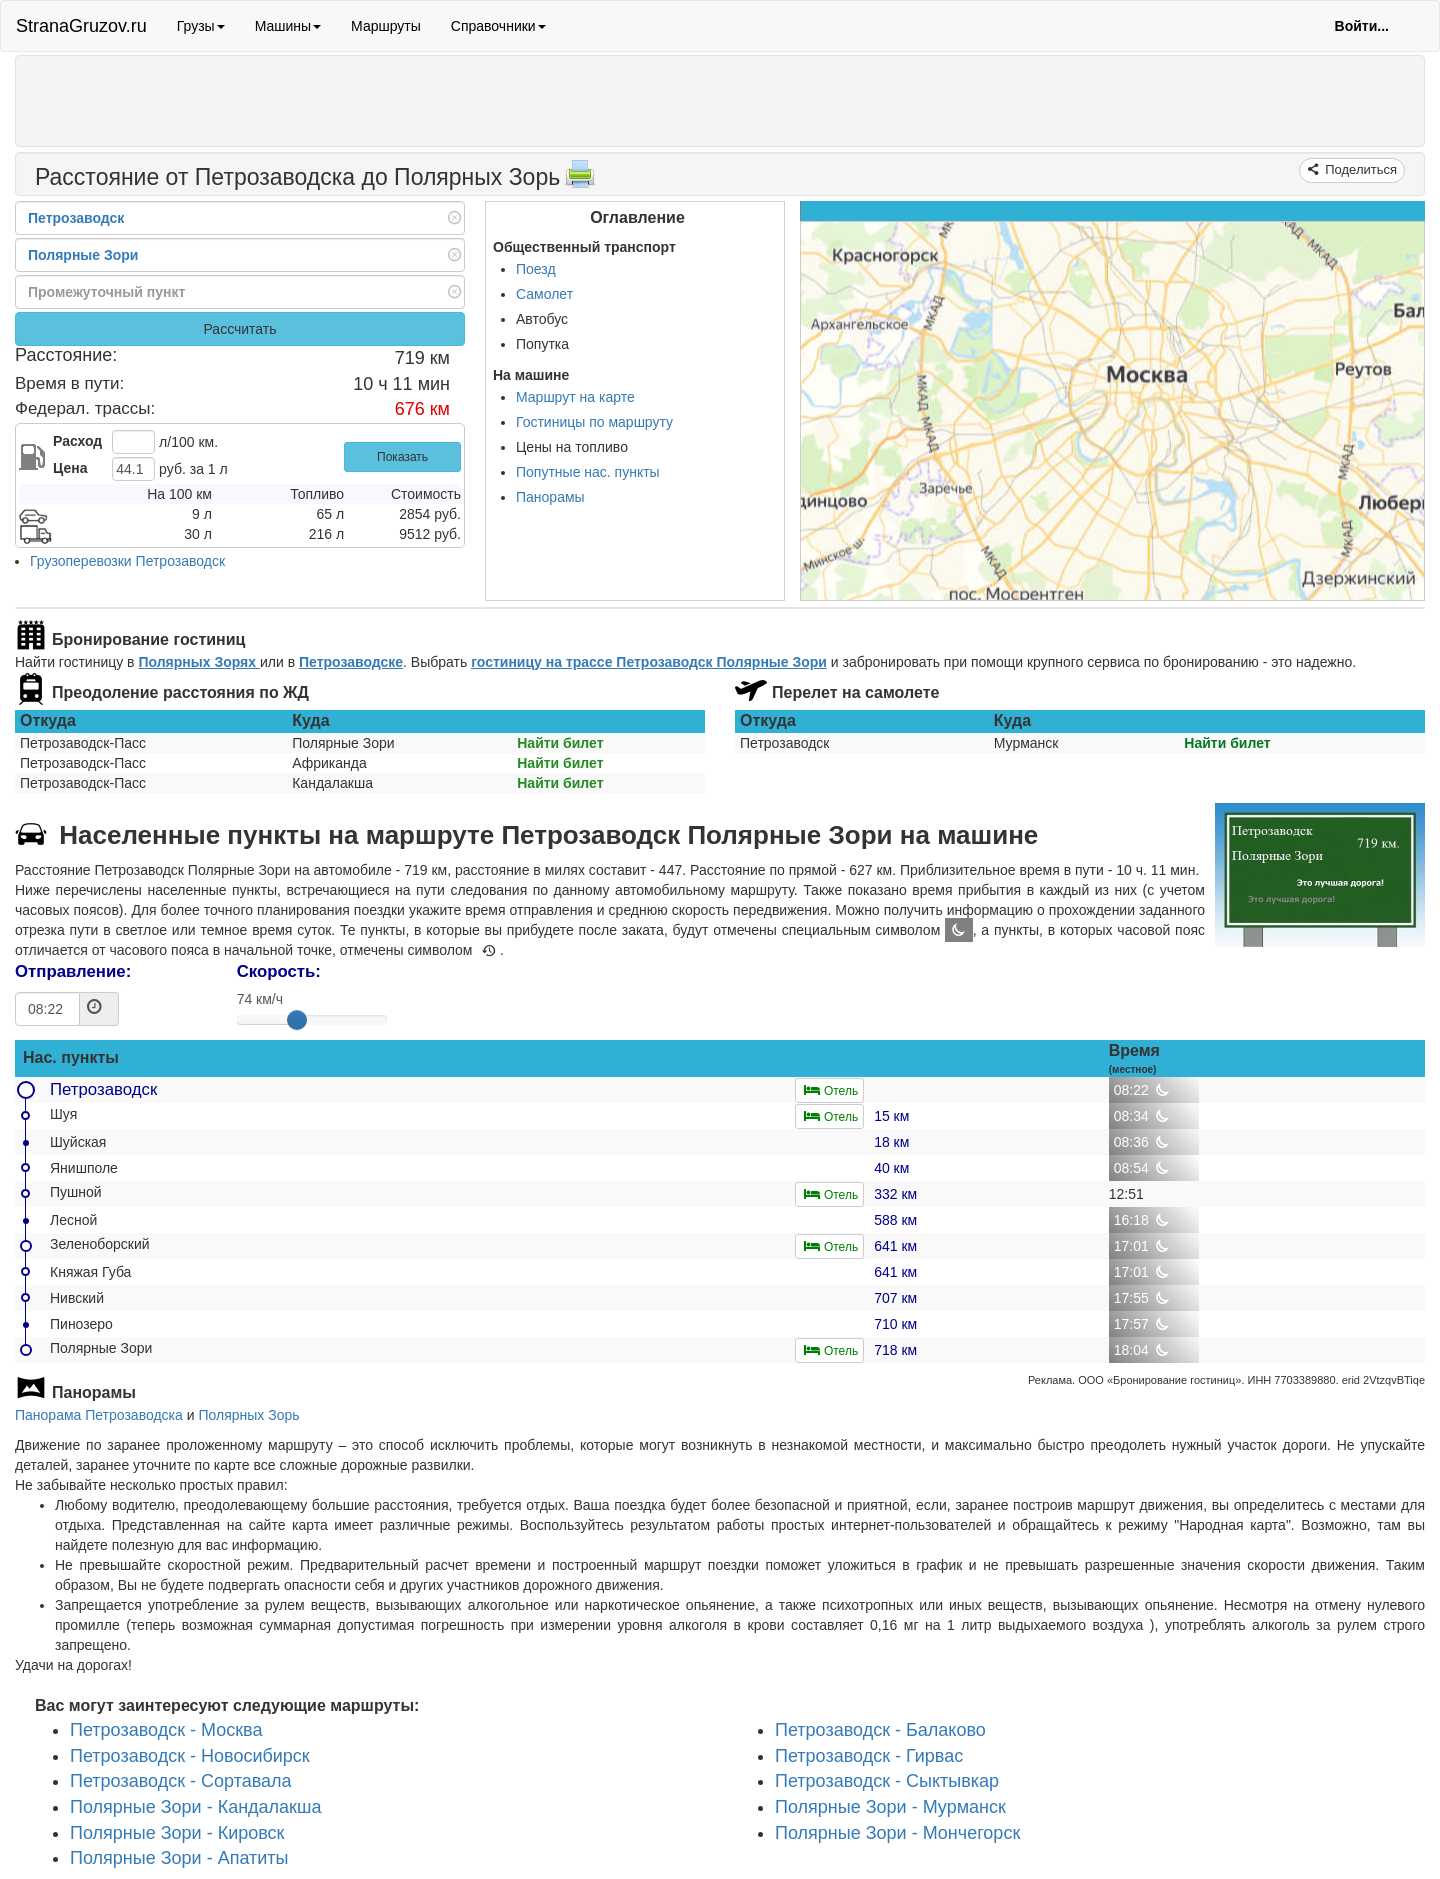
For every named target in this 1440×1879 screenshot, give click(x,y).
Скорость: (279, 971)
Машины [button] (288, 26)
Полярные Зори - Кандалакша (195, 1807)
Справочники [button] (498, 26)
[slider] (297, 1020)
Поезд (536, 269)
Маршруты (386, 26)
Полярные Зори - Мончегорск (897, 1833)
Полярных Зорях (199, 662)
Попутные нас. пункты (588, 472)
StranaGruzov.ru (81, 26)
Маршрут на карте (575, 397)
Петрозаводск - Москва (166, 1730)
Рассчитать (239, 329)
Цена (70, 468)
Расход (77, 441)
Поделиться (1359, 169)
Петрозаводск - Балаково (880, 1730)
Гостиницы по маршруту (594, 422)
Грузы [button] (201, 26)
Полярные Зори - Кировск (177, 1833)
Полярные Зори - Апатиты (179, 1859)
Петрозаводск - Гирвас (869, 1756)
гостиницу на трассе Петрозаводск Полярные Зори (649, 662)
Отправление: (73, 971)
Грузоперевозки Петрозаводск (127, 561)
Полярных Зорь (248, 1415)
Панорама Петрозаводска (99, 1415)
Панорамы (550, 497)
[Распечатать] (580, 180)
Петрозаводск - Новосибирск (190, 1756)
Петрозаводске (351, 662)
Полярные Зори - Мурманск (890, 1807)
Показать (402, 457)
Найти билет (560, 743)
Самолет (544, 294)
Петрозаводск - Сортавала (181, 1782)
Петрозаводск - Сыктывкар (887, 1782)
